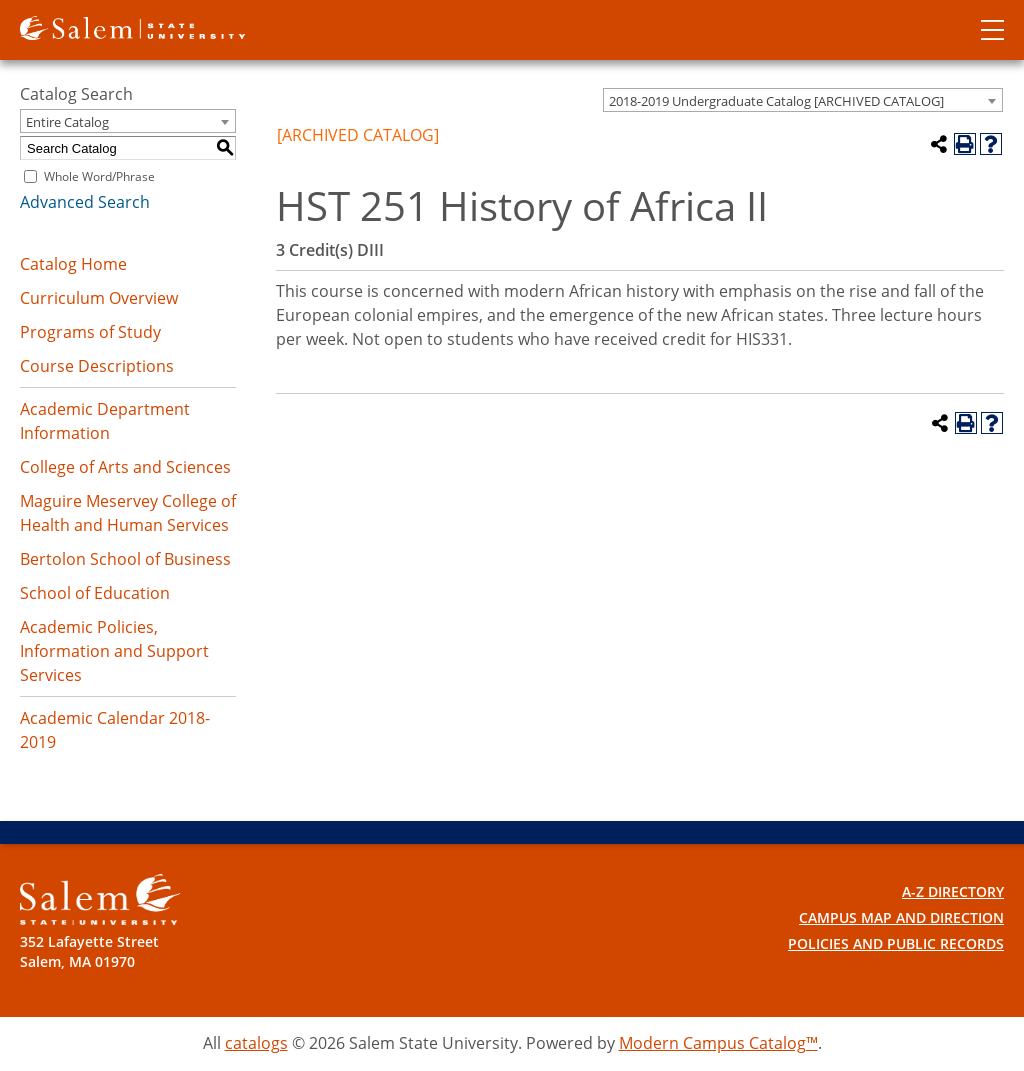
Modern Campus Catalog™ (718, 1043)
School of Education (95, 593)
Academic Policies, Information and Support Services (114, 651)
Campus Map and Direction (901, 917)
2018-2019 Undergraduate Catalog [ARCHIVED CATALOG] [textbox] (776, 101)
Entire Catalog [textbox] (67, 122)
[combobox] (803, 100)
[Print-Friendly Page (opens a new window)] (965, 144)
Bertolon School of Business (125, 559)
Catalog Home (73, 264)
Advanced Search (85, 202)
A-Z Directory (953, 891)
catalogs (256, 1043)
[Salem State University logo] (132, 26)
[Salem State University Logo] (100, 899)
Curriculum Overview (99, 298)
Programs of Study (90, 332)
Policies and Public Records (896, 943)
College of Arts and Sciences (125, 467)
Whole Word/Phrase (99, 176)
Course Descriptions (97, 366)
